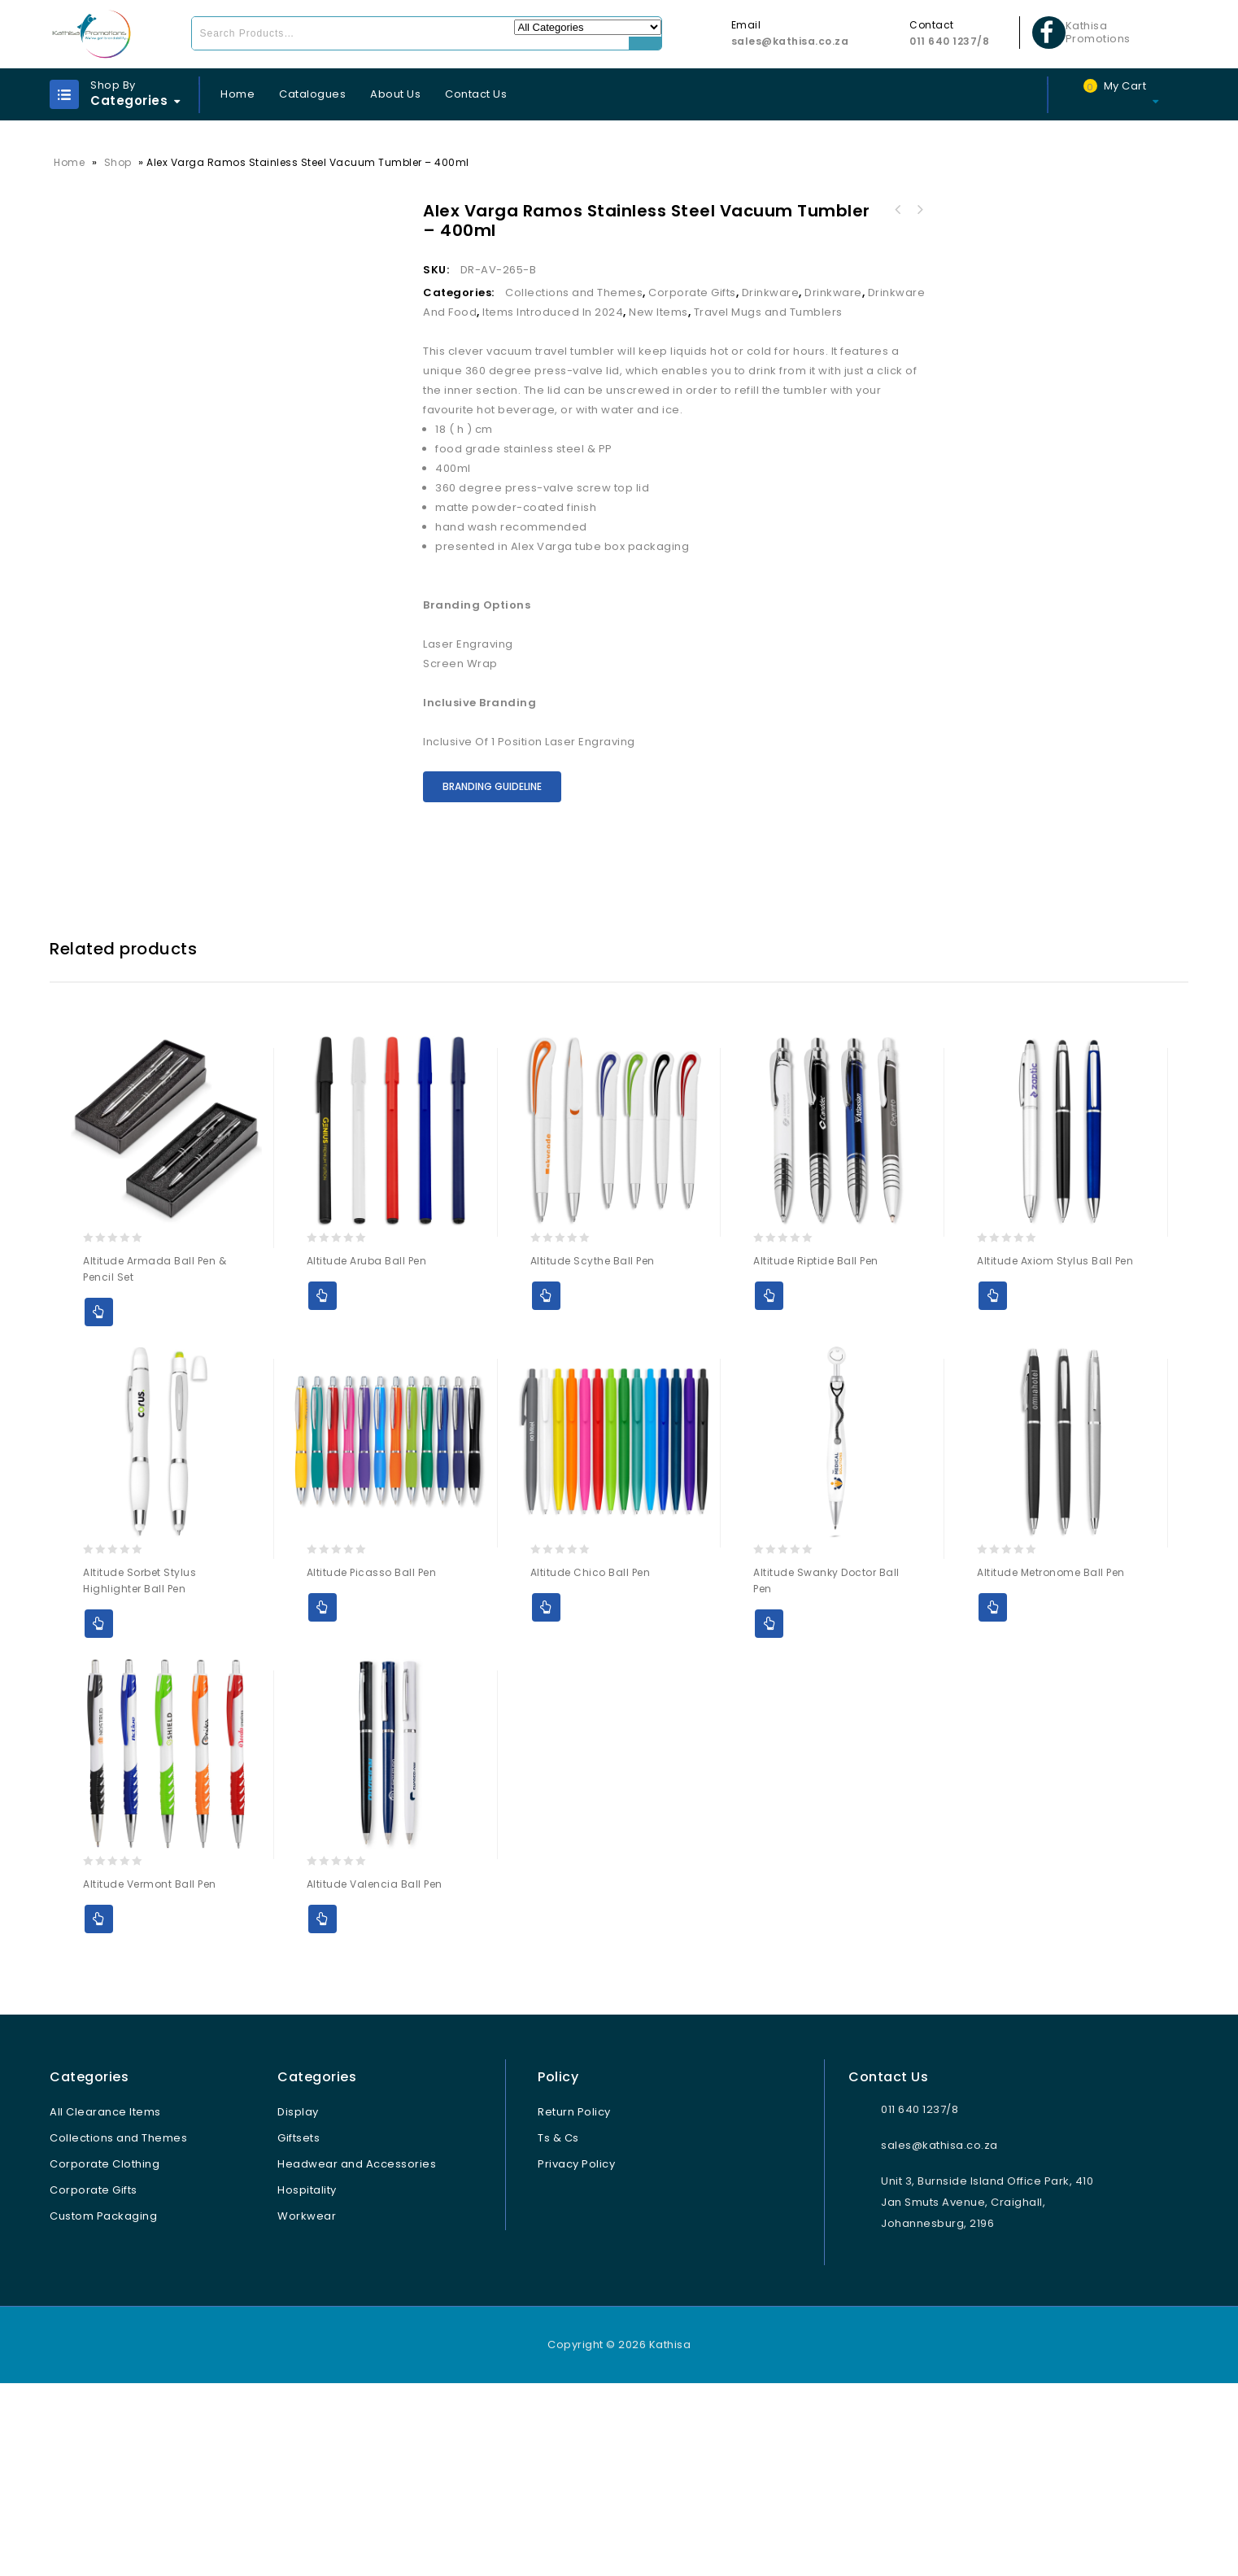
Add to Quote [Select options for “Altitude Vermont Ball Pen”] (99, 2112)
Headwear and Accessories (356, 2356)
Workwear (306, 2409)
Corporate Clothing (104, 2356)
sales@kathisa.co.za (790, 41)
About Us (395, 94)
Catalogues (312, 94)
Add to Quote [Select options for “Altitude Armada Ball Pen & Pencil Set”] (99, 1505)
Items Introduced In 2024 (552, 312)
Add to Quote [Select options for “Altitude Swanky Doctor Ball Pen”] (769, 1816)
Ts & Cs (558, 2330)
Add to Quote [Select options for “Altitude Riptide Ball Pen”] (769, 1488)
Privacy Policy (576, 2356)
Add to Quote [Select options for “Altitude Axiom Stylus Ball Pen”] (993, 1488)
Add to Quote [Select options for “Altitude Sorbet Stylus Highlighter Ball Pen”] (99, 1816)
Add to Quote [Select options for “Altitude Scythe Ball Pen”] (546, 1488)
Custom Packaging (103, 2409)
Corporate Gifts (692, 292)
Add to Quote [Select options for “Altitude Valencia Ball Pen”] (322, 2112)
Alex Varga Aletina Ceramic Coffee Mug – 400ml (898, 210)
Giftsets (298, 2330)
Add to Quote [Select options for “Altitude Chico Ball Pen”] (546, 1800)
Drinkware (771, 292)
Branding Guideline (492, 786)
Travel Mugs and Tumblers (768, 312)
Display (298, 2304)
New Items (658, 312)
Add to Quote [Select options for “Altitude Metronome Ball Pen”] (993, 1800)
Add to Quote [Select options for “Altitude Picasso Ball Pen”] (322, 1800)
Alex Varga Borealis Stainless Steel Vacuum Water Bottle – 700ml (919, 210)
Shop (118, 162)
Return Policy (574, 2304)
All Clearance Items (105, 2304)
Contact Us (476, 94)
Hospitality (307, 2382)
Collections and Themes (574, 292)
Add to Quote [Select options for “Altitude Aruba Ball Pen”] (322, 1488)
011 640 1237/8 (949, 41)
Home (237, 94)
